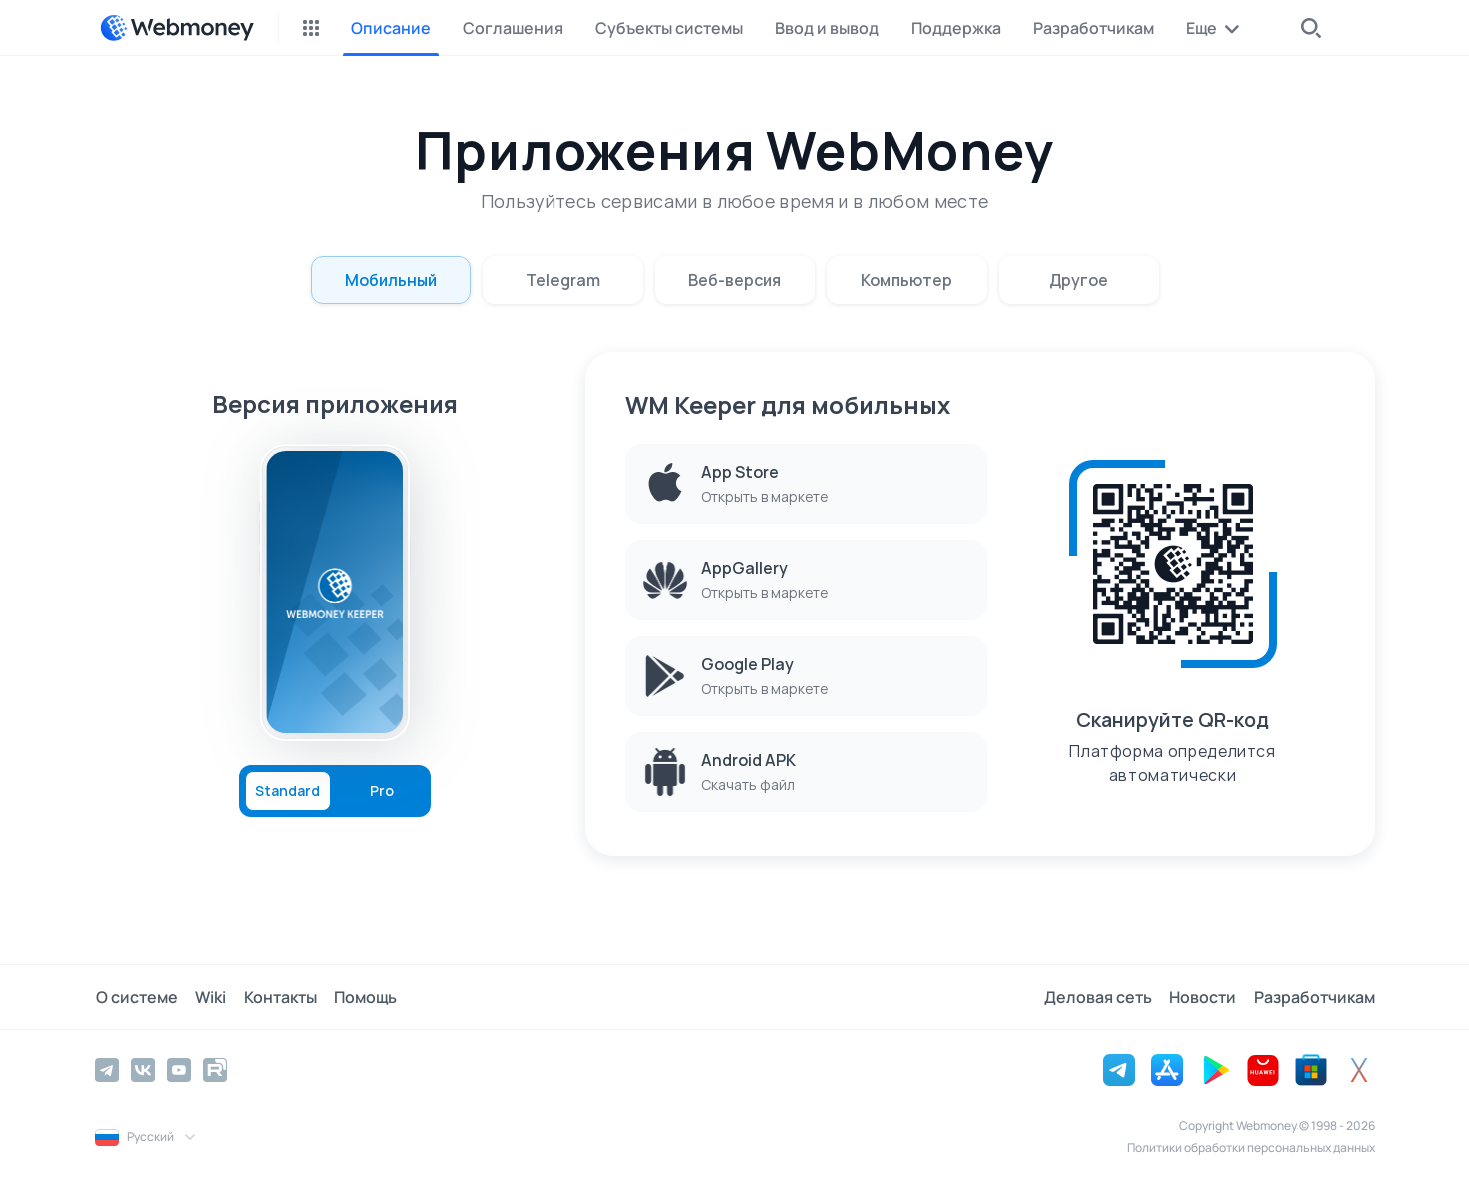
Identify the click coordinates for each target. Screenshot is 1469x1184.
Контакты (276, 997)
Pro (382, 791)
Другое (1078, 280)
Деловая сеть (1101, 997)
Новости (1204, 997)
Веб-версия (734, 280)
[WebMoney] (177, 28)
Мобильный (391, 280)
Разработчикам (1314, 997)
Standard (287, 791)
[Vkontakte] (143, 1070)
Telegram (563, 280)
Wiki (208, 997)
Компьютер (906, 280)
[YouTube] (179, 1070)
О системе (136, 997)
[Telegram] (107, 1070)
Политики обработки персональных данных (1251, 1147)
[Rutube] (215, 1070)
